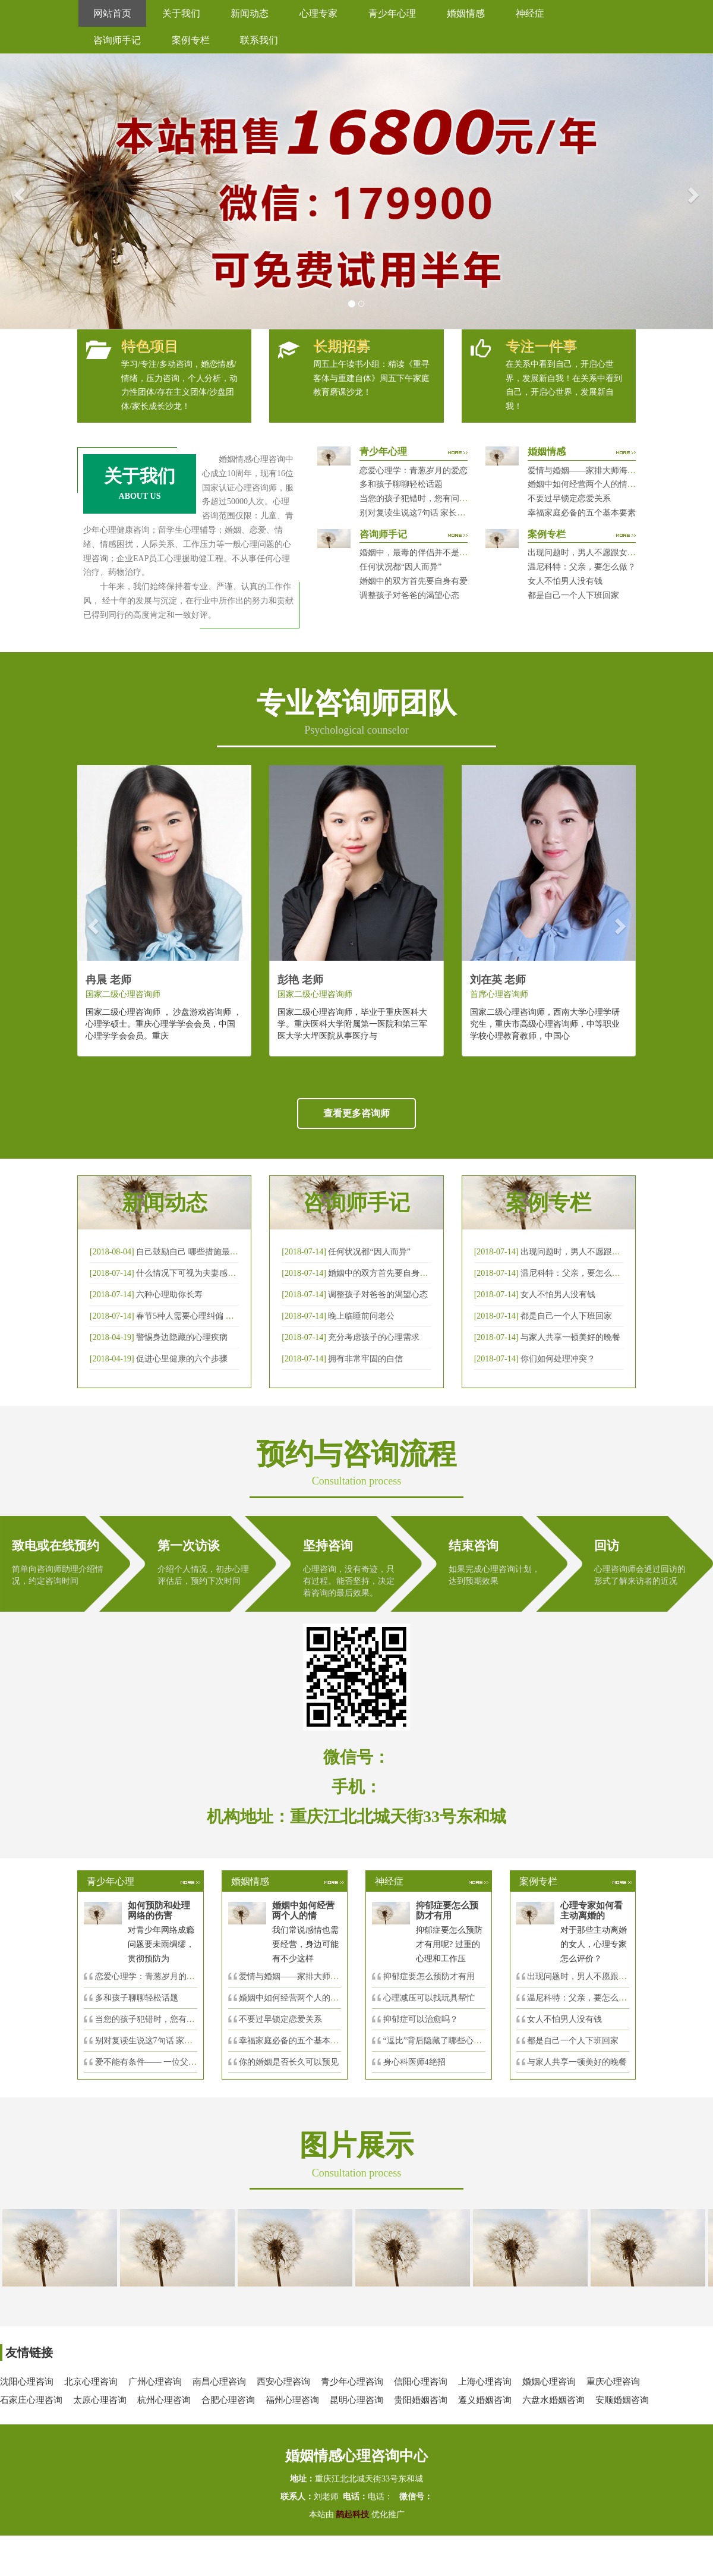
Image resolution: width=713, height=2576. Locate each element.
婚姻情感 (466, 13)
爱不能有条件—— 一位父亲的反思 (158, 2062)
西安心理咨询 (283, 2381)
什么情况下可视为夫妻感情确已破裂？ (206, 1273)
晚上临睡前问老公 (361, 1315)
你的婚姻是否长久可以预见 (289, 2062)
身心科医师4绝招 (418, 2062)
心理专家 (318, 13)
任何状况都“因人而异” (400, 566)
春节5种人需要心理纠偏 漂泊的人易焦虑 (210, 1315)
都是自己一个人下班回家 (573, 595)
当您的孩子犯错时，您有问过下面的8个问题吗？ (448, 498)
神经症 (530, 13)
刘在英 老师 (498, 980)
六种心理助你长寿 (169, 1294)
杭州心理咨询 (164, 2400)
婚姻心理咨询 (549, 2381)
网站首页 (112, 13)
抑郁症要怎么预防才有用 (429, 1976)
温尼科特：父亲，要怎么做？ (582, 566)
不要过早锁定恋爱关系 (569, 498)
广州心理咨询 (155, 2381)
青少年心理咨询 (352, 2381)
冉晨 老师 (108, 980)
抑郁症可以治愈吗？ (420, 2019)
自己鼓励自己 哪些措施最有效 (191, 1251)
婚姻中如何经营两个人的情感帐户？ (594, 484)
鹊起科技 (352, 2514)
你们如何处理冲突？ (557, 1358)
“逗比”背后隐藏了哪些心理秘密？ (445, 2040)
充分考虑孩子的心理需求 (373, 1337)
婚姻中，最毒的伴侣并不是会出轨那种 (430, 552)
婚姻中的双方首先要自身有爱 (413, 581)
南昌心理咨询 (219, 2381)
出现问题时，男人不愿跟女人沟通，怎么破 (599, 1251)
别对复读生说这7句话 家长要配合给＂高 (169, 2040)
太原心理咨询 (100, 2400)
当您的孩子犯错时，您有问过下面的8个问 (172, 2019)
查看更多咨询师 (356, 1113)
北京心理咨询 (91, 2381)
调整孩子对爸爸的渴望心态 (409, 595)
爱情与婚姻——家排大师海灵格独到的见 (314, 1976)
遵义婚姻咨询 (485, 2400)
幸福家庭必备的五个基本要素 (582, 512)
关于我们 (181, 13)
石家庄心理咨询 (31, 2400)
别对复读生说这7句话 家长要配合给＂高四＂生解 (450, 512)
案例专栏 (191, 40)
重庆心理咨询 (613, 2381)
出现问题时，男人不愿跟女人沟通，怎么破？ (611, 552)
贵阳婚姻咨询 (420, 2400)
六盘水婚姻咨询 (553, 2400)
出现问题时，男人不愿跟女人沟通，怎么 (602, 1976)
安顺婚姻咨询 (622, 2400)
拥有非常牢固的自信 (365, 1358)
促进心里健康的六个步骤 (182, 1358)
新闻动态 (250, 13)
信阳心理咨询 (420, 2381)
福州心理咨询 (292, 2400)
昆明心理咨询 (356, 2400)
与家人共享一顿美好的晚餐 (570, 1337)
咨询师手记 (117, 40)
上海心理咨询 (485, 2381)
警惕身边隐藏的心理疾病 (182, 1337)
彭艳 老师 (300, 980)
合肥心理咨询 (228, 2400)
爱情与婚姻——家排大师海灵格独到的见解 (607, 470)
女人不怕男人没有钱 (565, 581)
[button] (18, 191)
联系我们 (259, 40)
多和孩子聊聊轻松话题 (401, 484)
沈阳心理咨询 (26, 2381)
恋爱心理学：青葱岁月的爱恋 (413, 470)
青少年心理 (392, 13)
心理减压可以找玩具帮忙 (429, 1997)
